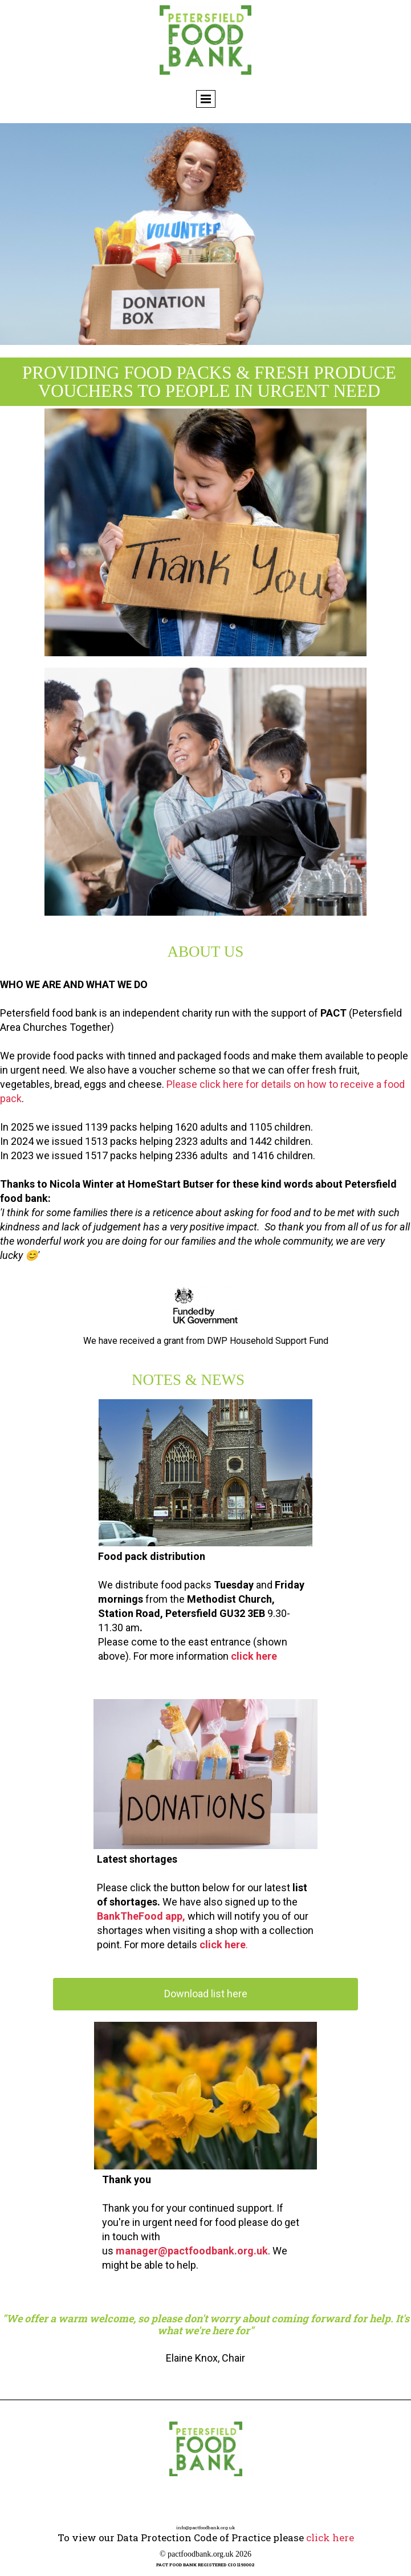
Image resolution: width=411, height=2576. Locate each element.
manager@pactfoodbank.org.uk (192, 2251)
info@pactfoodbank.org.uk (205, 2527)
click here (254, 1656)
